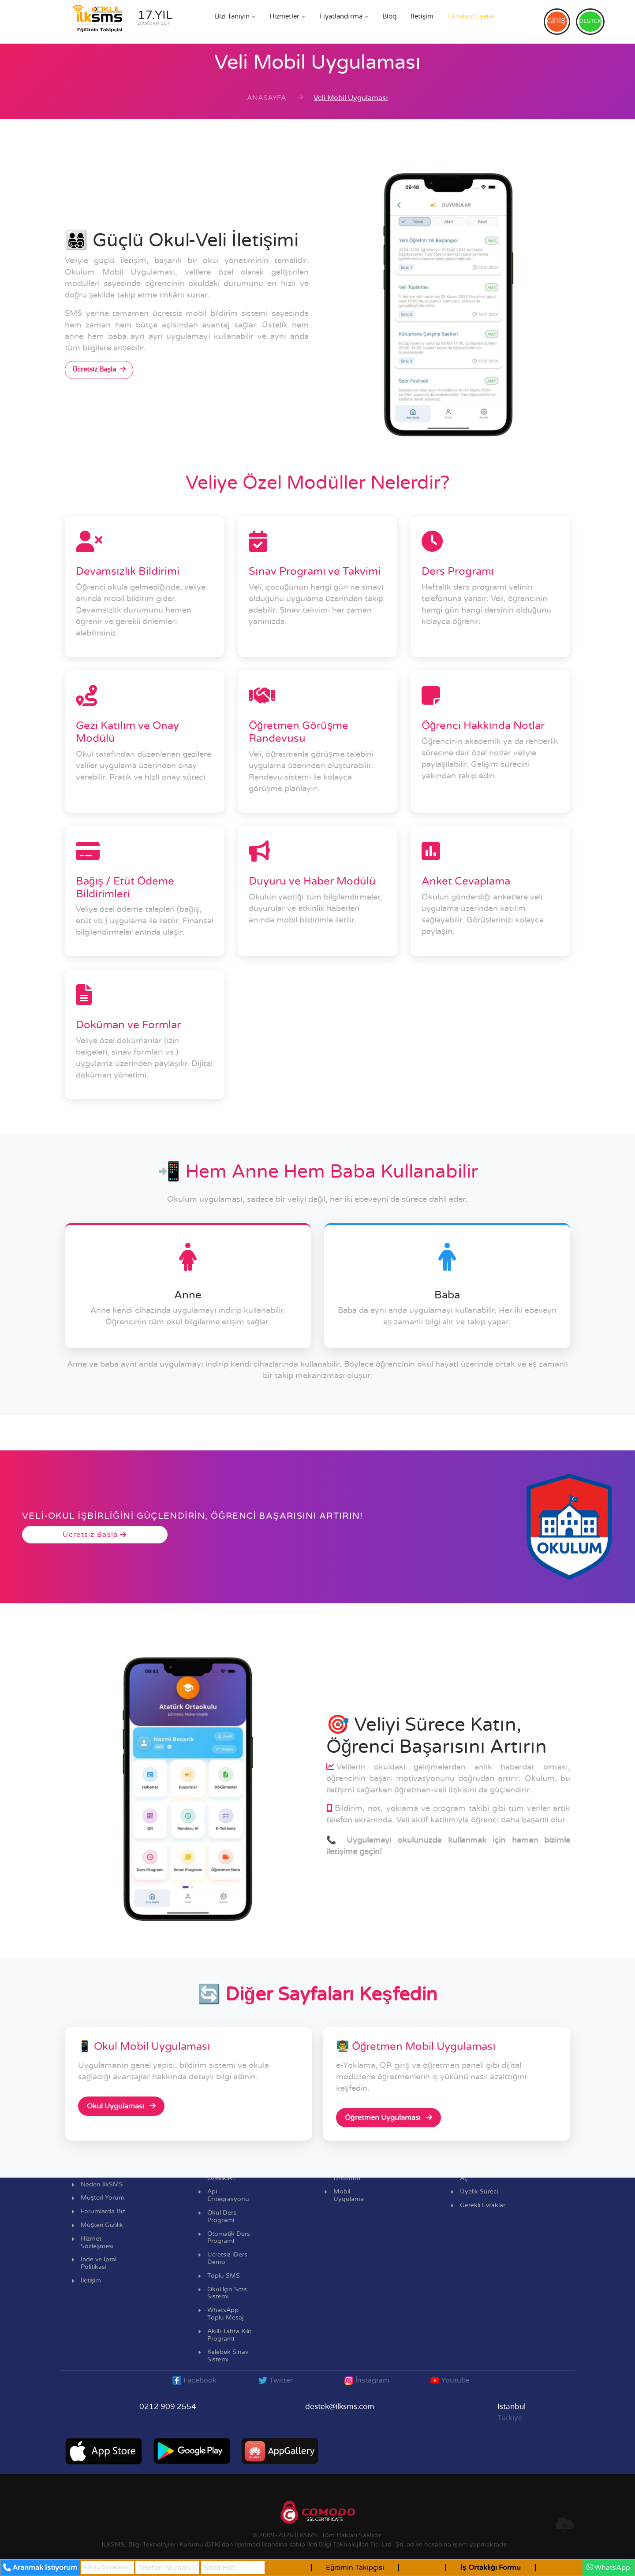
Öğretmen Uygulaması (388, 2117)
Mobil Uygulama (348, 2195)
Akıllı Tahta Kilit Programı (229, 2335)
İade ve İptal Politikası (98, 2263)
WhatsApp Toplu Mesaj (225, 2314)
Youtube (450, 2380)
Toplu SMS (223, 2276)
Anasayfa (266, 97)
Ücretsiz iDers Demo (227, 2258)
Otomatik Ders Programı (228, 2238)
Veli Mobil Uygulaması (351, 97)
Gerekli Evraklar (482, 2205)
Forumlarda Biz (103, 2211)
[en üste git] (564, 2525)
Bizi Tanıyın (235, 16)
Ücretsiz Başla (99, 369)
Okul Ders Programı (221, 2216)
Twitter (275, 2380)
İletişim (422, 16)
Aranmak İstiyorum (40, 2568)
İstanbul (511, 2406)
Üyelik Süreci (479, 2192)
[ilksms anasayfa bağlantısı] (119, 21)
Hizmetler (287, 16)
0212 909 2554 (167, 2406)
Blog (389, 16)
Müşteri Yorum (102, 2198)
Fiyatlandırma (343, 16)
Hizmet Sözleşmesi (97, 2242)
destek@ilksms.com (339, 2406)
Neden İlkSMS (102, 2185)
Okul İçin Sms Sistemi (227, 2293)
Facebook (194, 2380)
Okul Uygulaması (121, 2106)
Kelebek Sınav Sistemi (228, 2356)
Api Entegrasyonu (228, 2195)
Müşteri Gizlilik (102, 2225)
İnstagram (366, 2380)
